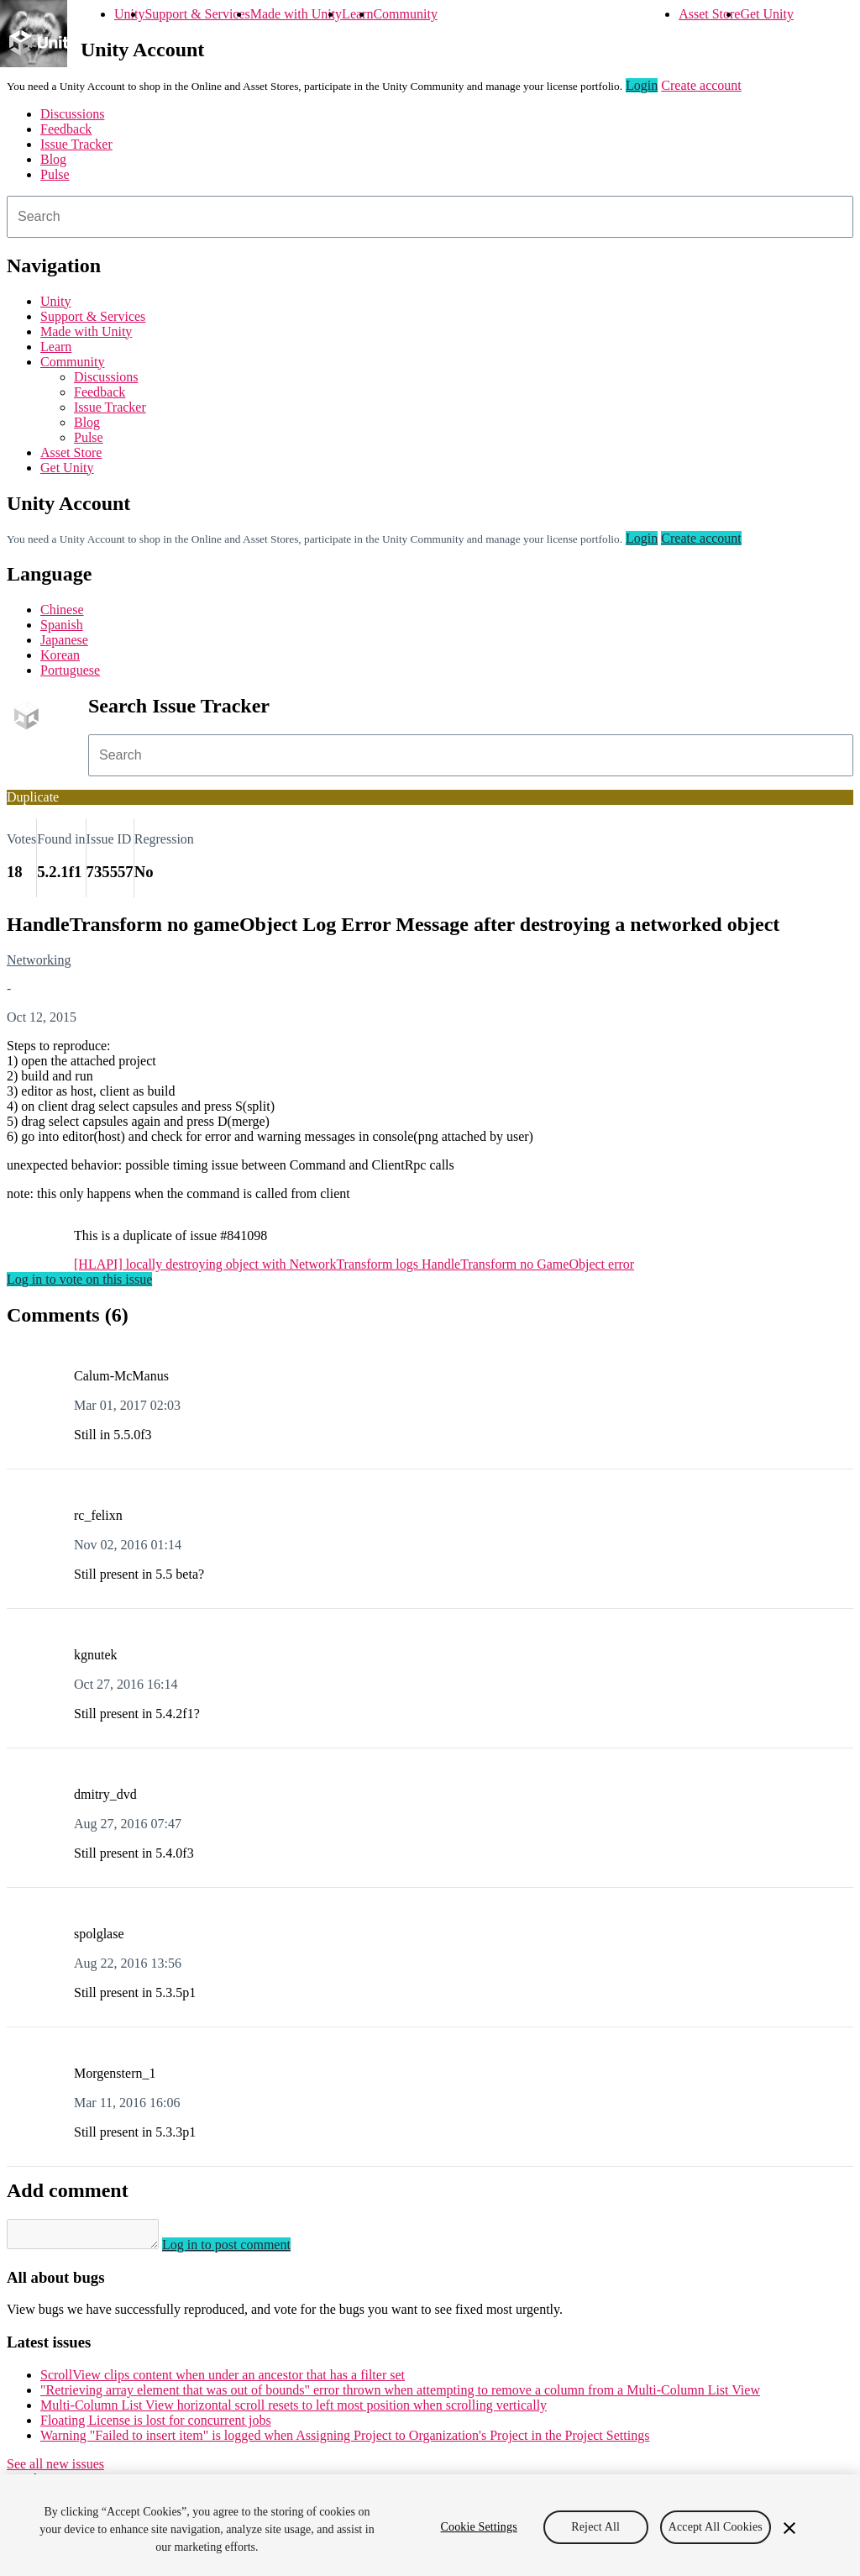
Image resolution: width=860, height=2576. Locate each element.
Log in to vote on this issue (79, 1279)
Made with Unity (296, 14)
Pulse (55, 174)
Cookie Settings (479, 2527)
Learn (357, 14)
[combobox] (430, 217)
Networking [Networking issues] (39, 960)
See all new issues (55, 2469)
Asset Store (709, 14)
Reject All (595, 2527)
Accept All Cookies (716, 2527)
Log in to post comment (243, 2249)
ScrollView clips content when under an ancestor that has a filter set (222, 2380)
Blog (53, 159)
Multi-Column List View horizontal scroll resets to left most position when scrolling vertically (293, 2410)
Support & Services (196, 14)
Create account (701, 85)
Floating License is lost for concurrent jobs (155, 2425)
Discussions (72, 114)
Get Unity (767, 14)
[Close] (789, 2528)
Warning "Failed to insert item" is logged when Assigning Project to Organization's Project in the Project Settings (344, 2440)
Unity (129, 14)
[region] (430, 2525)
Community (405, 14)
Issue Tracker (76, 144)
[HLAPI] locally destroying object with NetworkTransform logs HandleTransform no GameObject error (354, 1264)
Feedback (66, 129)
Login (642, 85)
